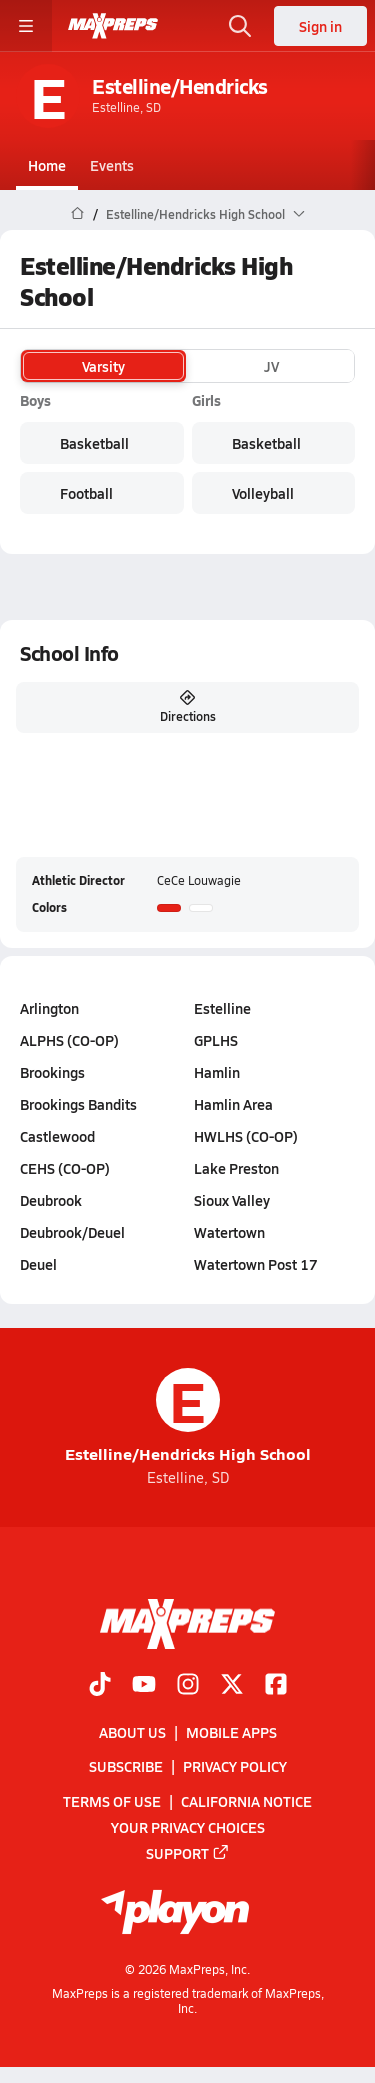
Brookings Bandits (78, 1104)
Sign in (320, 26)
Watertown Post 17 (256, 1264)
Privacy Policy (235, 1766)
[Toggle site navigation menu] (26, 26)
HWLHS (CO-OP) (246, 1136)
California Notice (246, 1801)
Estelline (222, 1008)
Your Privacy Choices (188, 1827)
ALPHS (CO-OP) (69, 1040)
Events (112, 165)
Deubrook (51, 1200)
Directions (188, 707)
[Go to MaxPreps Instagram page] (188, 1686)
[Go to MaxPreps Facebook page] (276, 1686)
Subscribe (126, 1766)
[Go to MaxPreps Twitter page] (232, 1686)
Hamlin (217, 1072)
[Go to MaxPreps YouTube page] (144, 1686)
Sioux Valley (232, 1200)
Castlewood (57, 1136)
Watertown (229, 1232)
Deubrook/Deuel (72, 1232)
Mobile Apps (231, 1732)
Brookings (52, 1072)
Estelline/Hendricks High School (188, 1416)
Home (47, 165)
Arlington (49, 1008)
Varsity (103, 366)
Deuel (38, 1264)
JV (271, 366)
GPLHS (216, 1040)
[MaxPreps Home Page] (77, 214)
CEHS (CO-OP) (65, 1168)
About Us (132, 1732)
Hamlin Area (233, 1104)
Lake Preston (236, 1168)
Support (188, 1853)
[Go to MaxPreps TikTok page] (100, 1686)
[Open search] (240, 26)
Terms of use (112, 1801)
